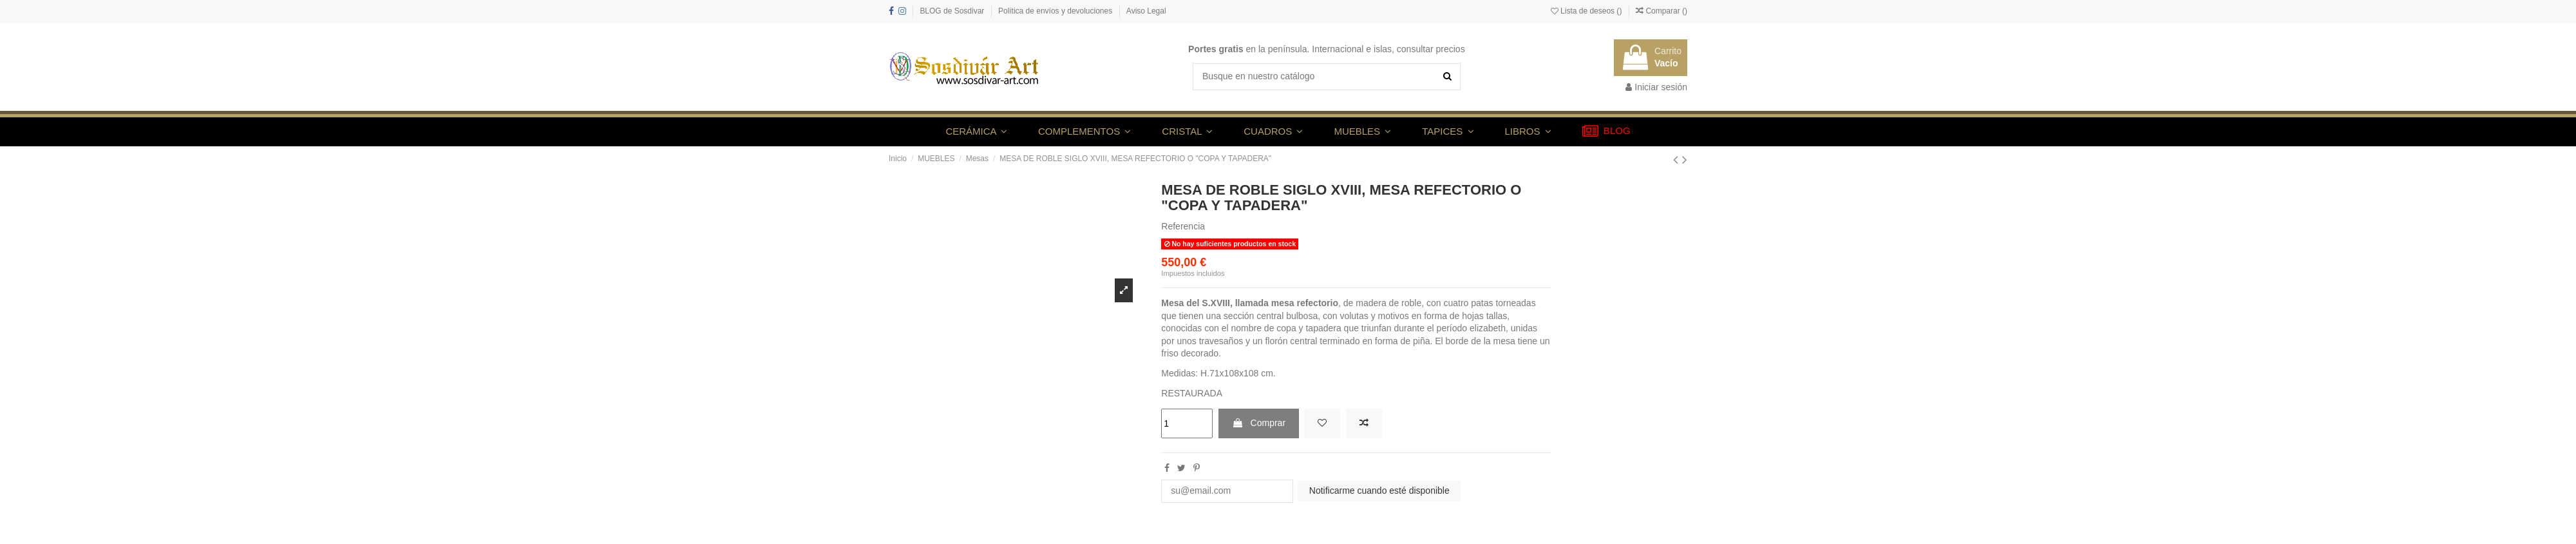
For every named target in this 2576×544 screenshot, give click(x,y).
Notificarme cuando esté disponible (1379, 490)
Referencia (1183, 226)
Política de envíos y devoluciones (1056, 10)
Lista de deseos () (1587, 10)
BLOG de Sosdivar (953, 10)
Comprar (1258, 423)
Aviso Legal (1146, 10)
